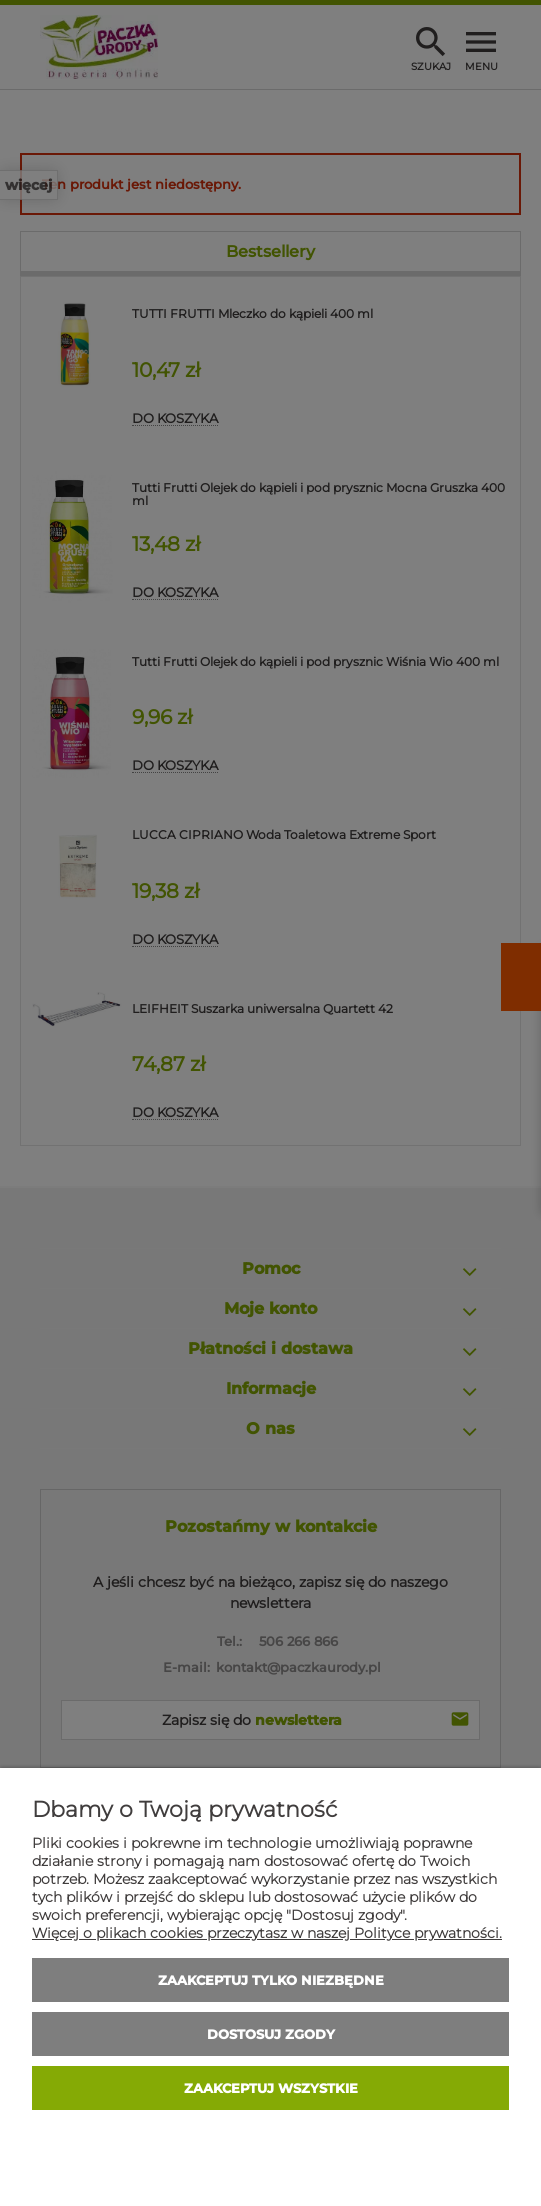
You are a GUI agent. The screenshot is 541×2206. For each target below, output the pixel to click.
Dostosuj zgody (271, 2034)
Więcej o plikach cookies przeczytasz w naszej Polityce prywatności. (267, 1933)
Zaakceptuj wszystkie (271, 2088)
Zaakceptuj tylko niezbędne (271, 1980)
